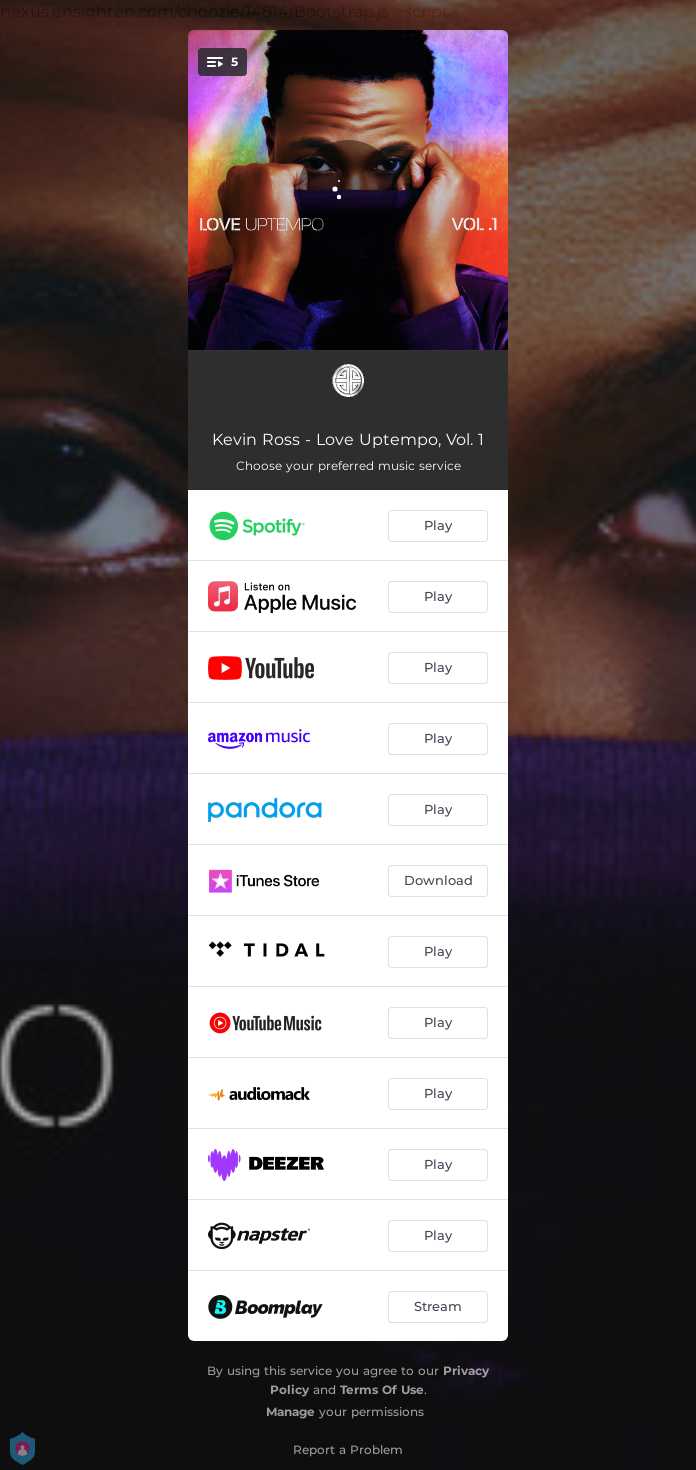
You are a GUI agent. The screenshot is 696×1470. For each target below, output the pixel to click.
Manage (290, 1411)
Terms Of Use (382, 1389)
